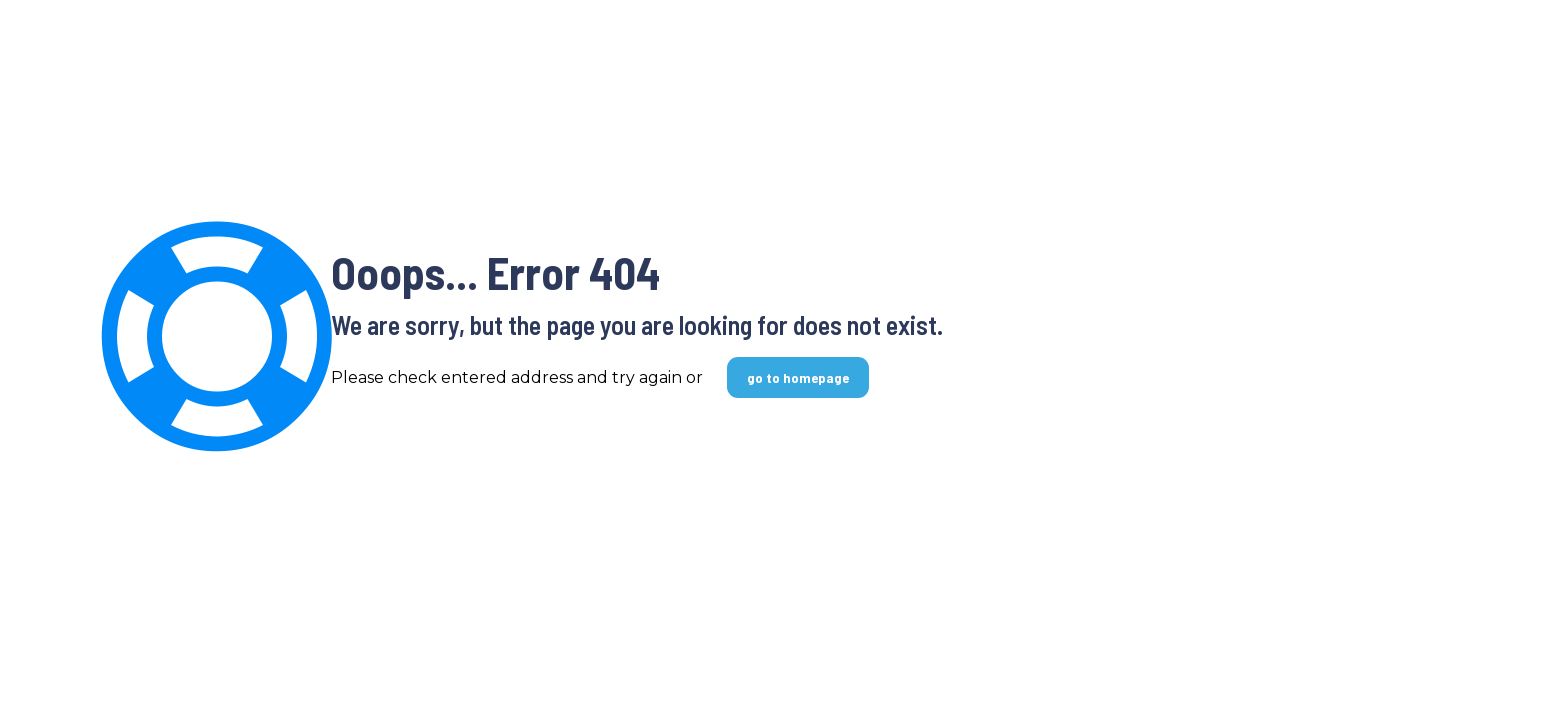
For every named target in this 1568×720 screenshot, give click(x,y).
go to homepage (798, 377)
